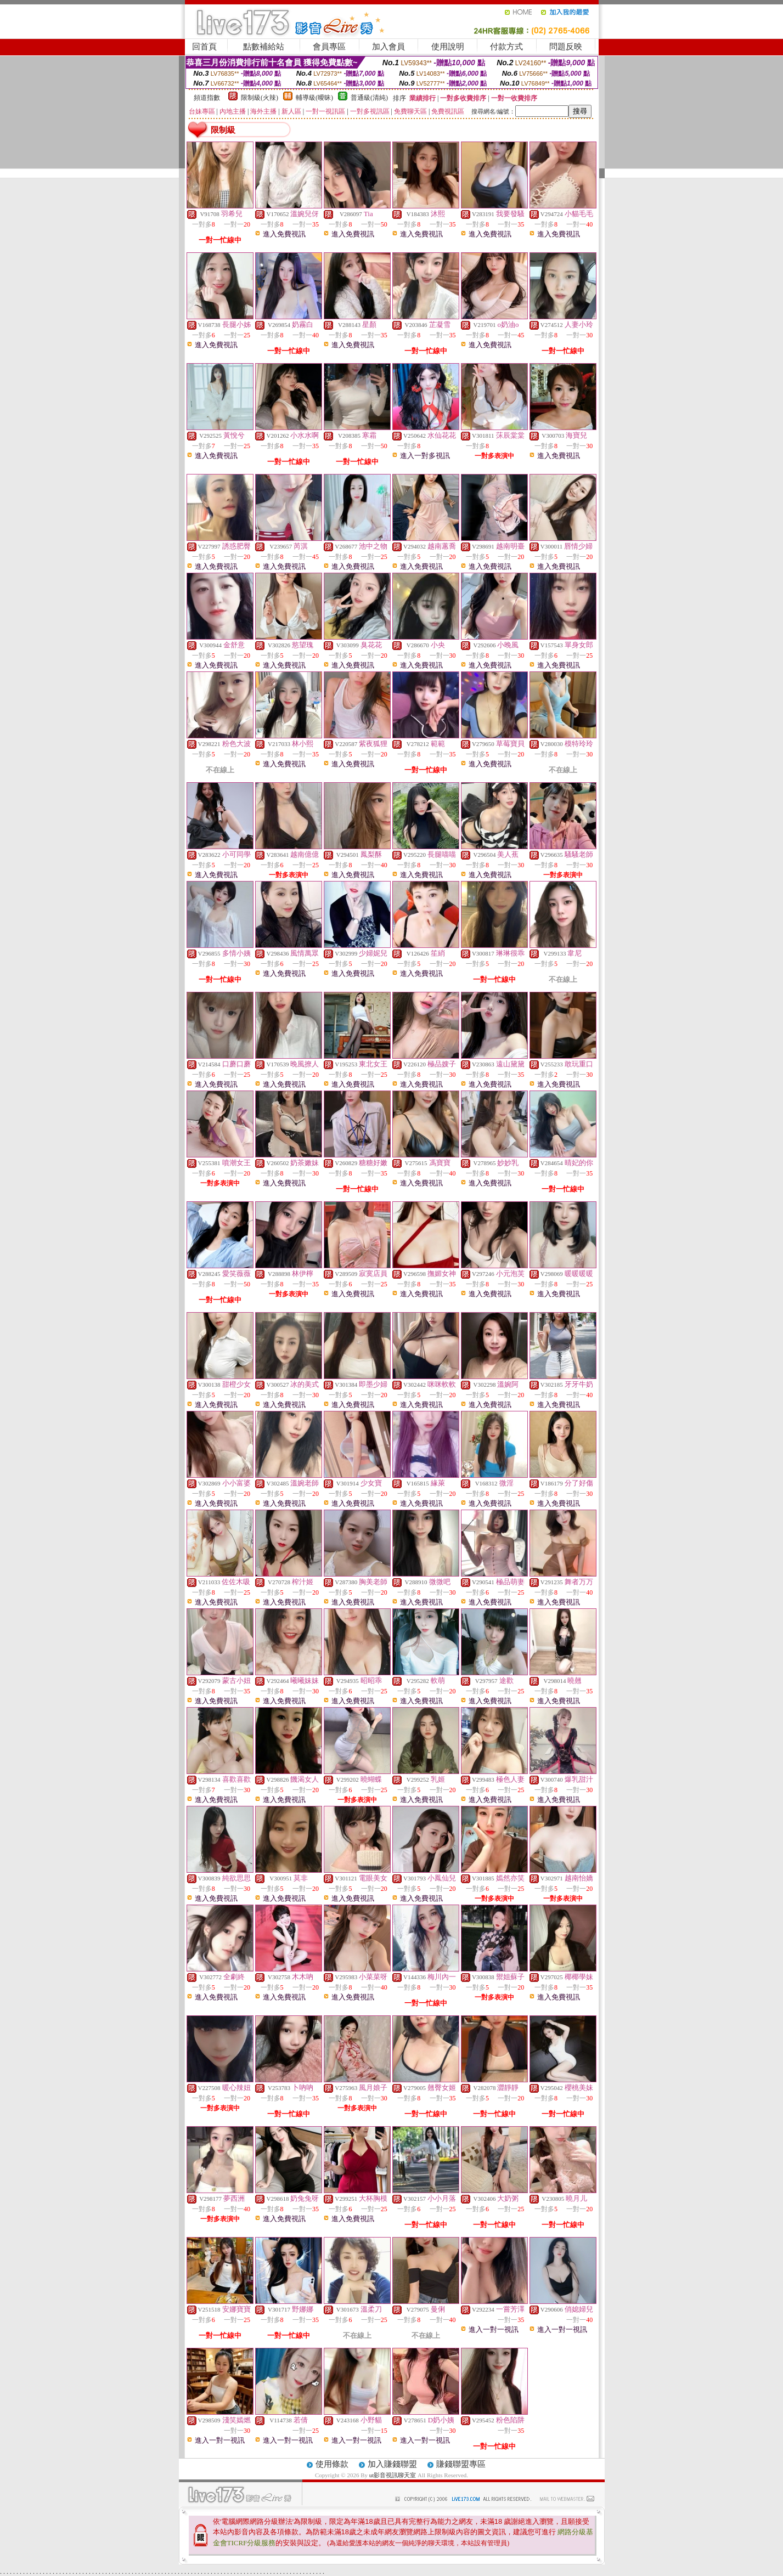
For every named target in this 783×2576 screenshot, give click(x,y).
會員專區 (329, 46)
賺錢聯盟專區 (461, 2464)
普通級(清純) (369, 97)
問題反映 (565, 46)
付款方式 (506, 46)
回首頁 (204, 46)
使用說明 (447, 46)
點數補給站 (263, 46)
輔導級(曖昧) (314, 97)
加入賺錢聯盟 (392, 2464)
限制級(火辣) (259, 97)
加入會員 (388, 46)
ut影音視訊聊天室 (392, 2475)
